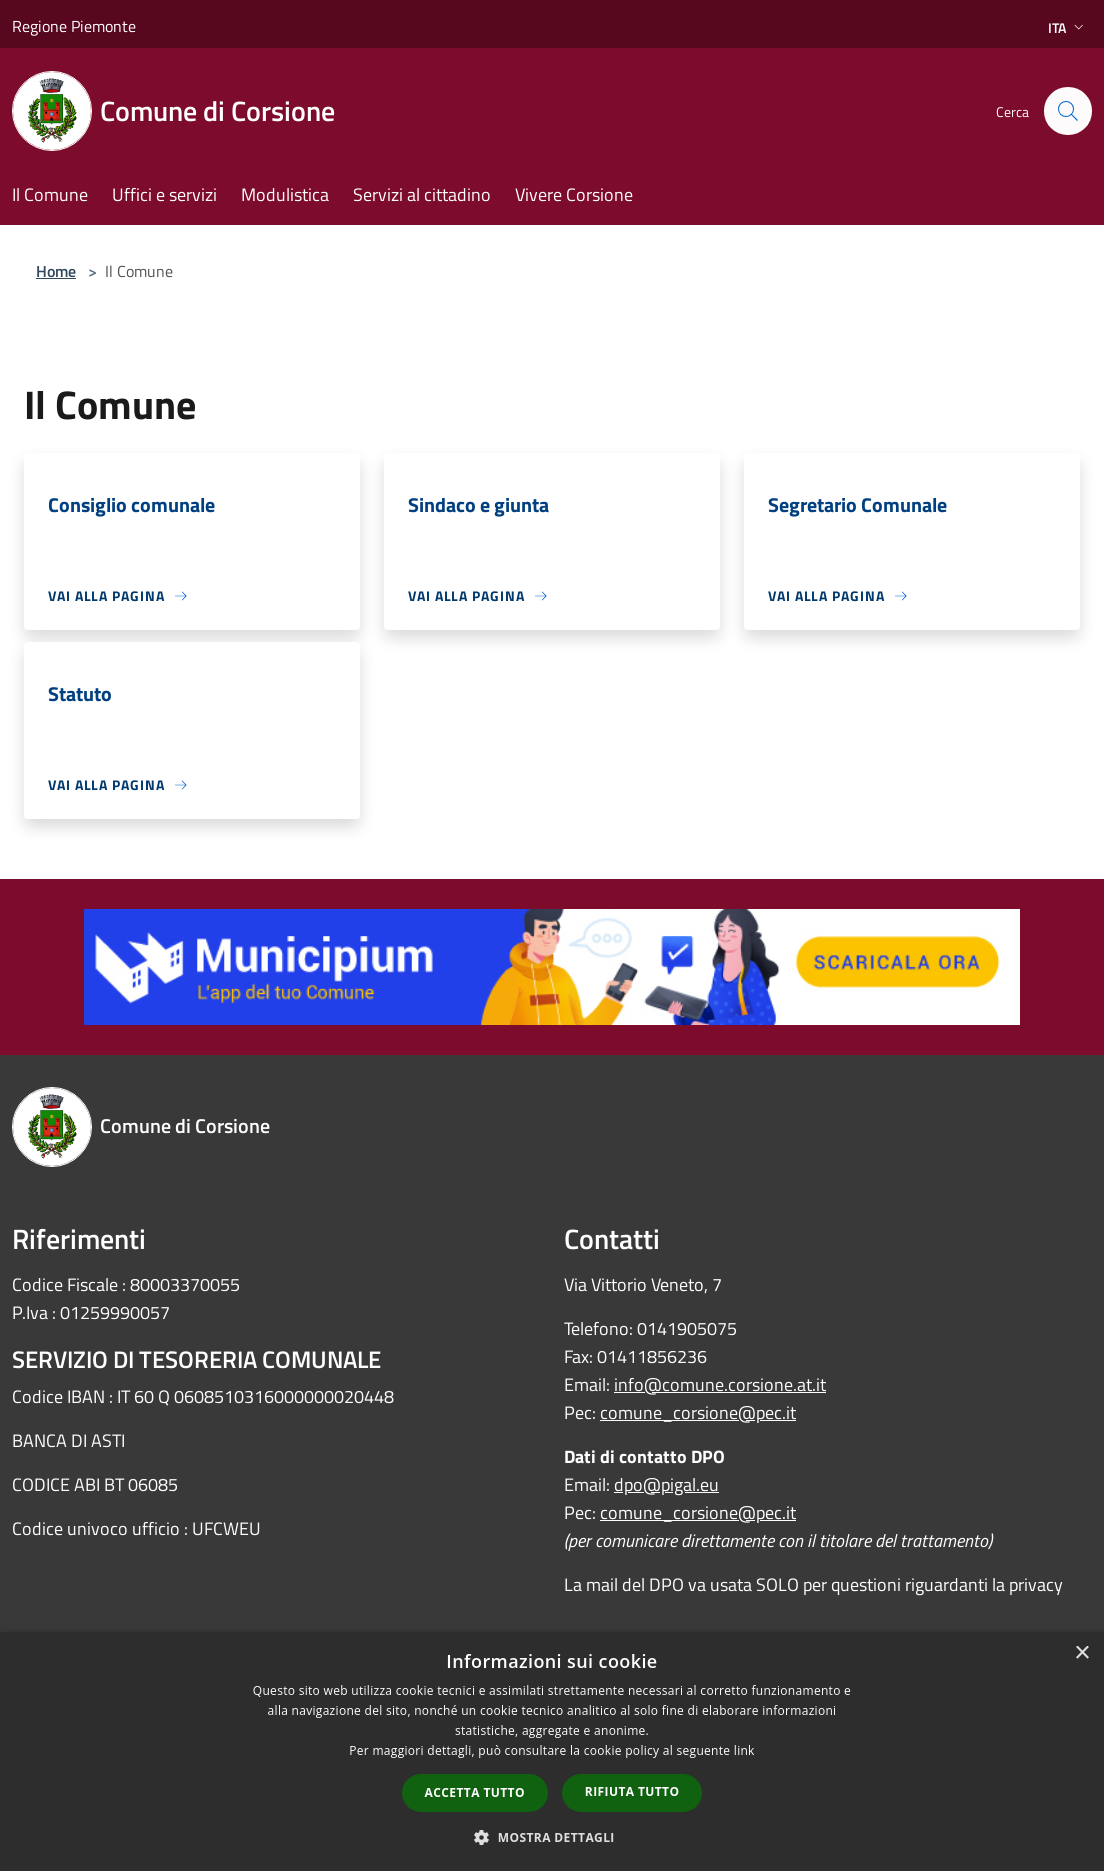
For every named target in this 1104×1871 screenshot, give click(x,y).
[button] (552, 1837)
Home (56, 271)
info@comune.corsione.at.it (720, 1384)
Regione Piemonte (74, 26)
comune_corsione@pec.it (698, 1412)
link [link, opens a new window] (744, 1750)
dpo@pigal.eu (666, 1484)
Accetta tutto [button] (475, 1792)
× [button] (1081, 1653)
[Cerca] (1068, 111)
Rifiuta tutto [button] (632, 1791)
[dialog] (552, 1751)
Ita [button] (1068, 27)
